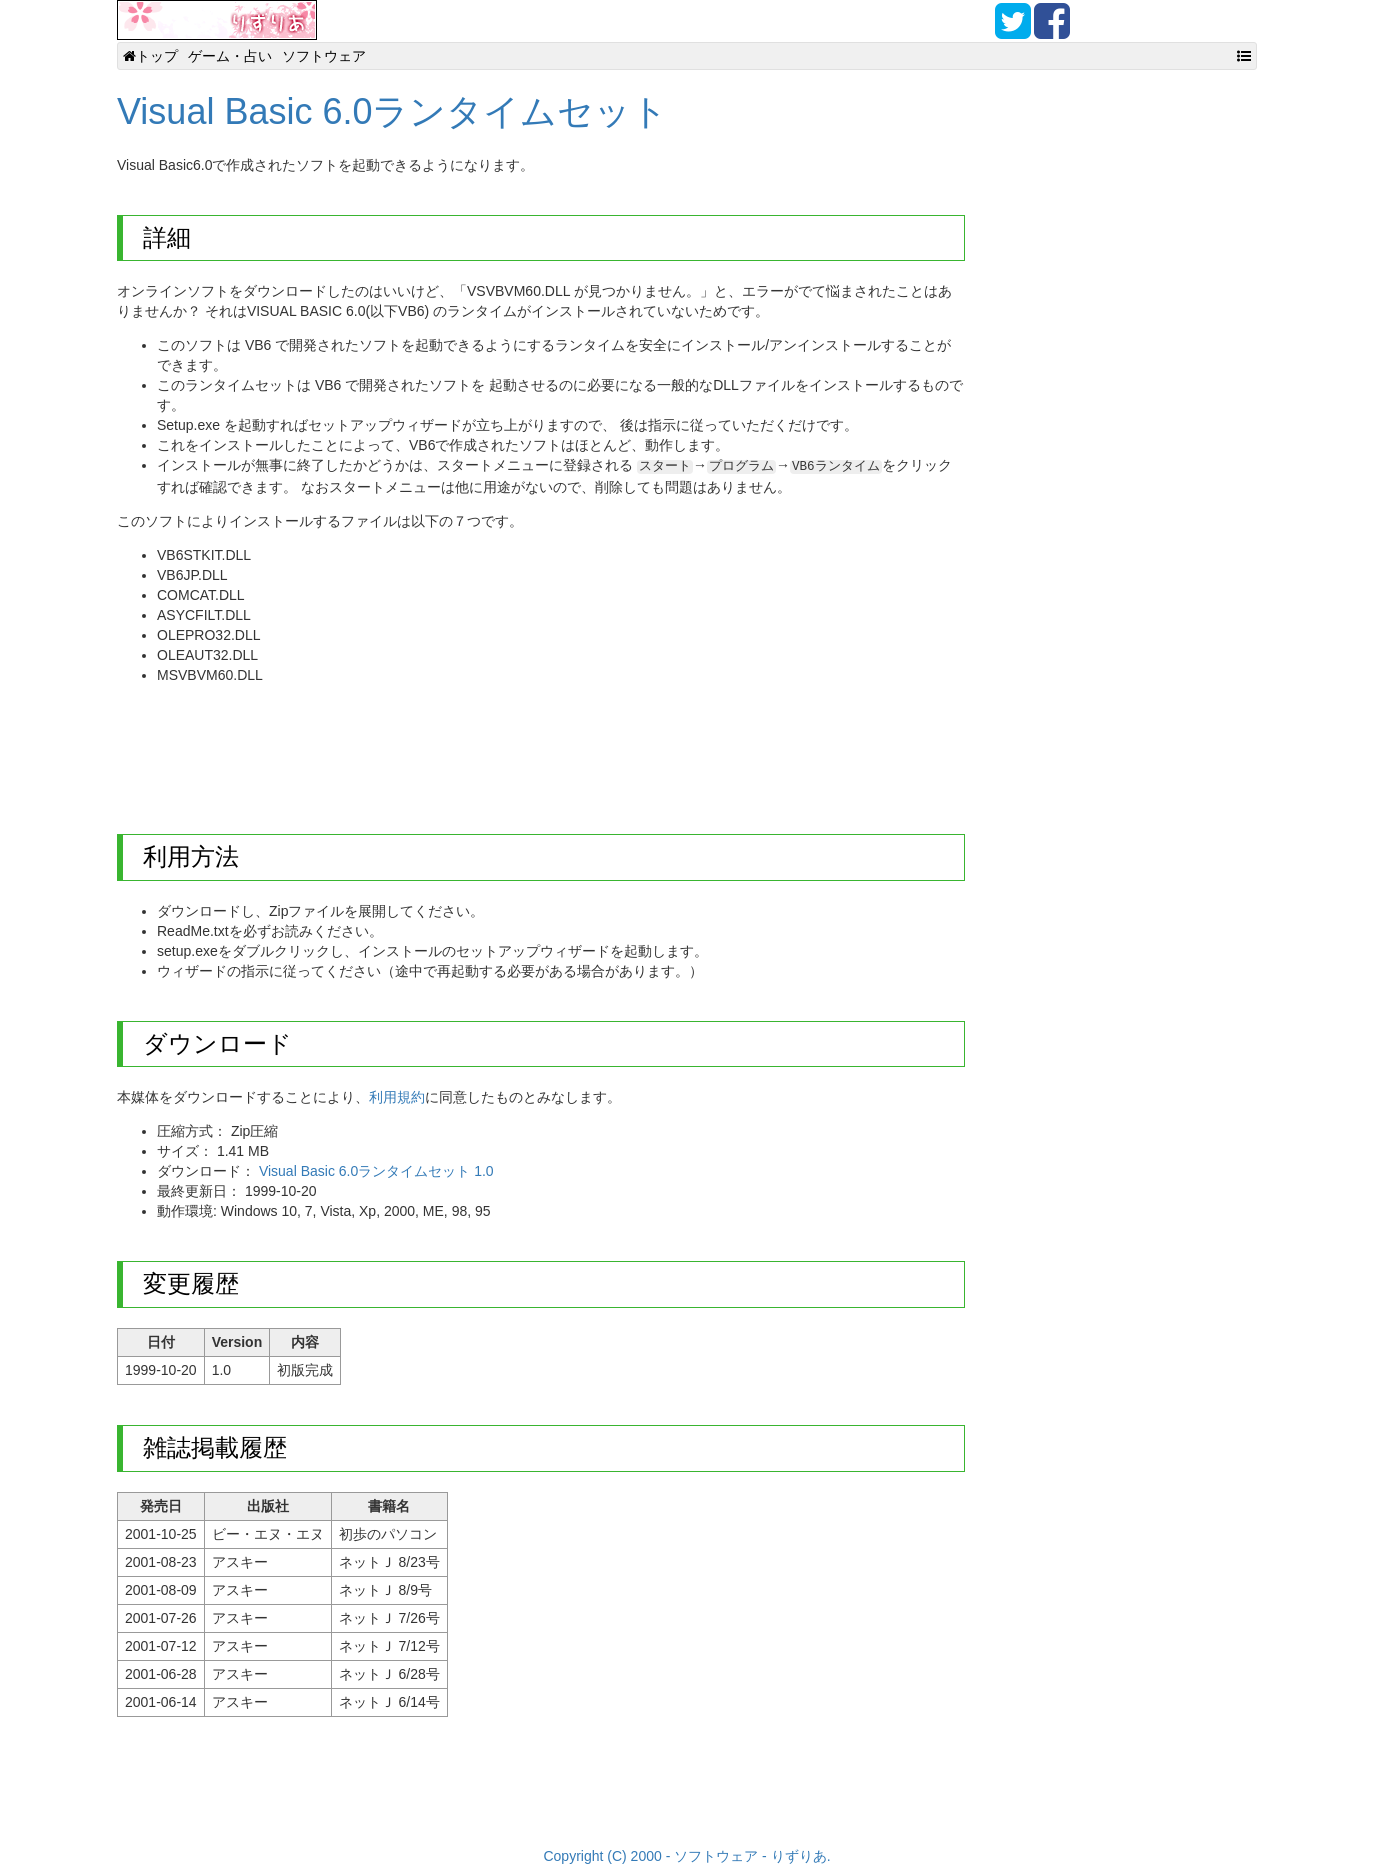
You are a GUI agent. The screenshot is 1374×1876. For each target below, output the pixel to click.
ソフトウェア (324, 56)
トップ (150, 56)
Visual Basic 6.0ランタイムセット (392, 111)
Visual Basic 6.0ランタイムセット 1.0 (376, 1171)
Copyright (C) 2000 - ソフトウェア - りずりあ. (686, 1856)
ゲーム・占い (230, 56)
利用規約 (397, 1097)
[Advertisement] (481, 744)
